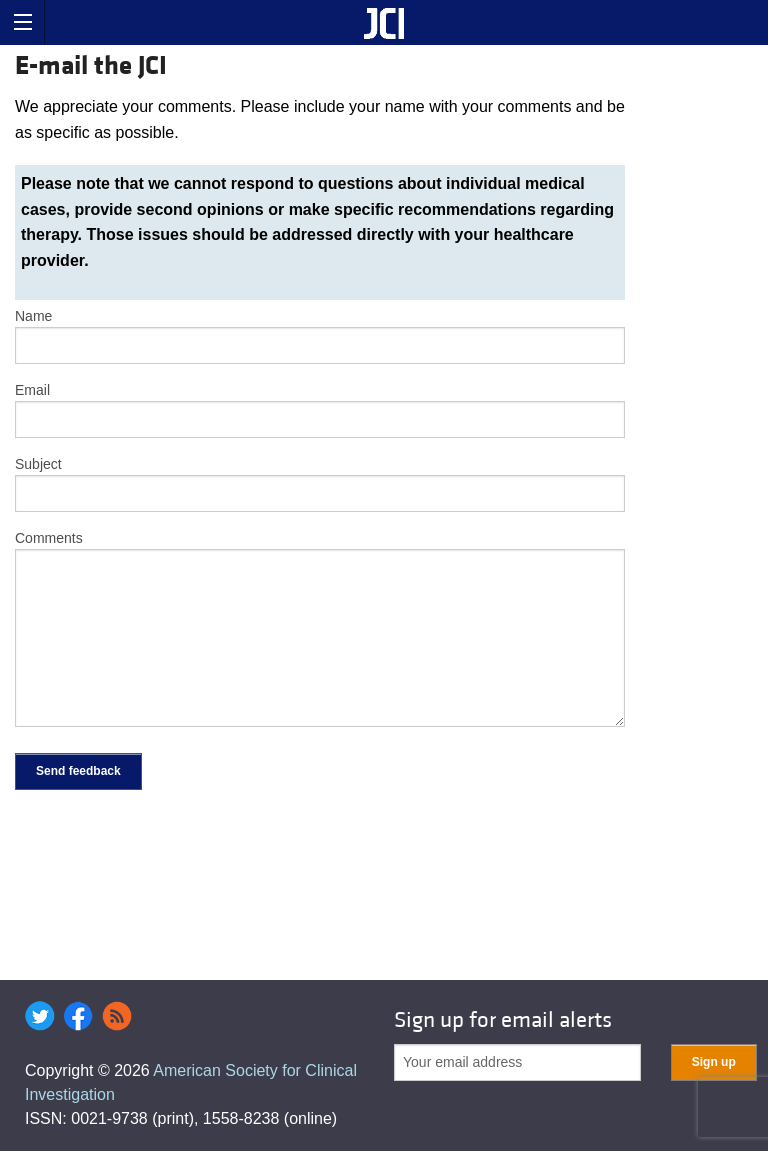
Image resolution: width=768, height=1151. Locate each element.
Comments (49, 538)
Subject (38, 464)
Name (33, 316)
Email (32, 390)
